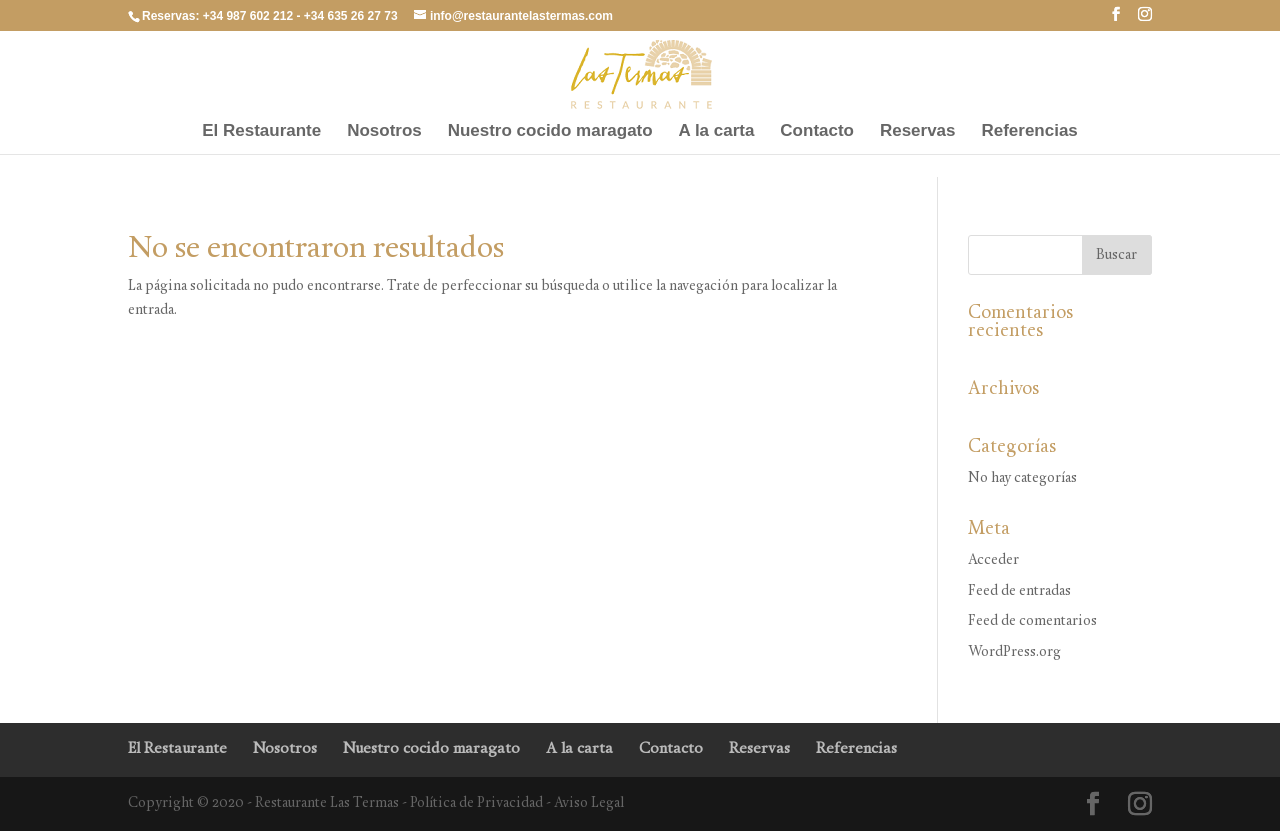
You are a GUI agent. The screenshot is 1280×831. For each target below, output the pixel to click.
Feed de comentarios (1032, 621)
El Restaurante (261, 132)
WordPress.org (1014, 652)
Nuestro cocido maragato (550, 132)
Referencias (1029, 132)
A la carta (717, 132)
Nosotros (384, 132)
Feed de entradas (1019, 591)
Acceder (993, 560)
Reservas (918, 132)
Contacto (817, 132)
